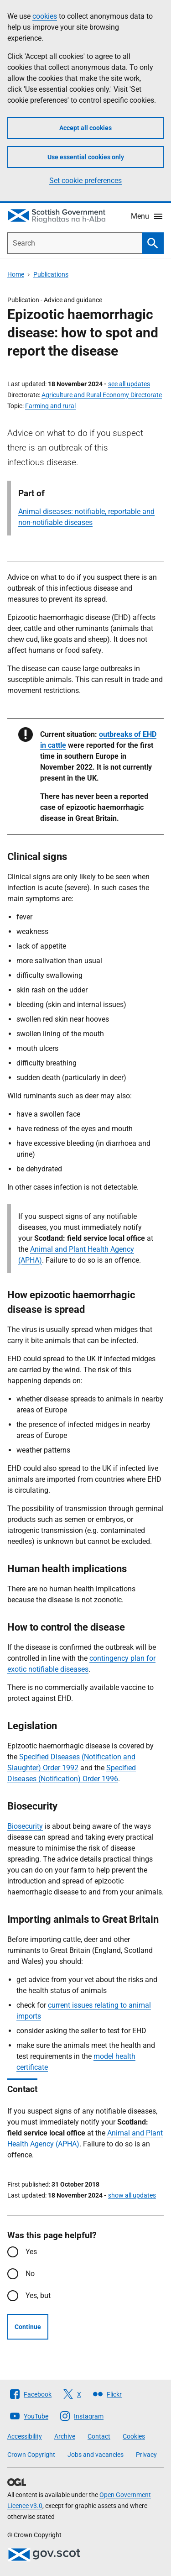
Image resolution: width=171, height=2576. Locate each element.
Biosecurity (25, 1826)
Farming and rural (50, 405)
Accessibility (24, 2436)
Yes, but (38, 2295)
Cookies (134, 2436)
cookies (44, 16)
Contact (99, 2436)
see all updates (129, 384)
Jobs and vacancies (95, 2454)
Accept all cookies (85, 127)
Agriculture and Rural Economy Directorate (101, 395)
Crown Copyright (31, 2454)
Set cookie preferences (85, 180)
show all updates (132, 2195)
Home (15, 274)
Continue (28, 2326)
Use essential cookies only (85, 157)
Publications (50, 274)
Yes (31, 2251)
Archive (64, 2436)
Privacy (146, 2454)
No (30, 2273)
